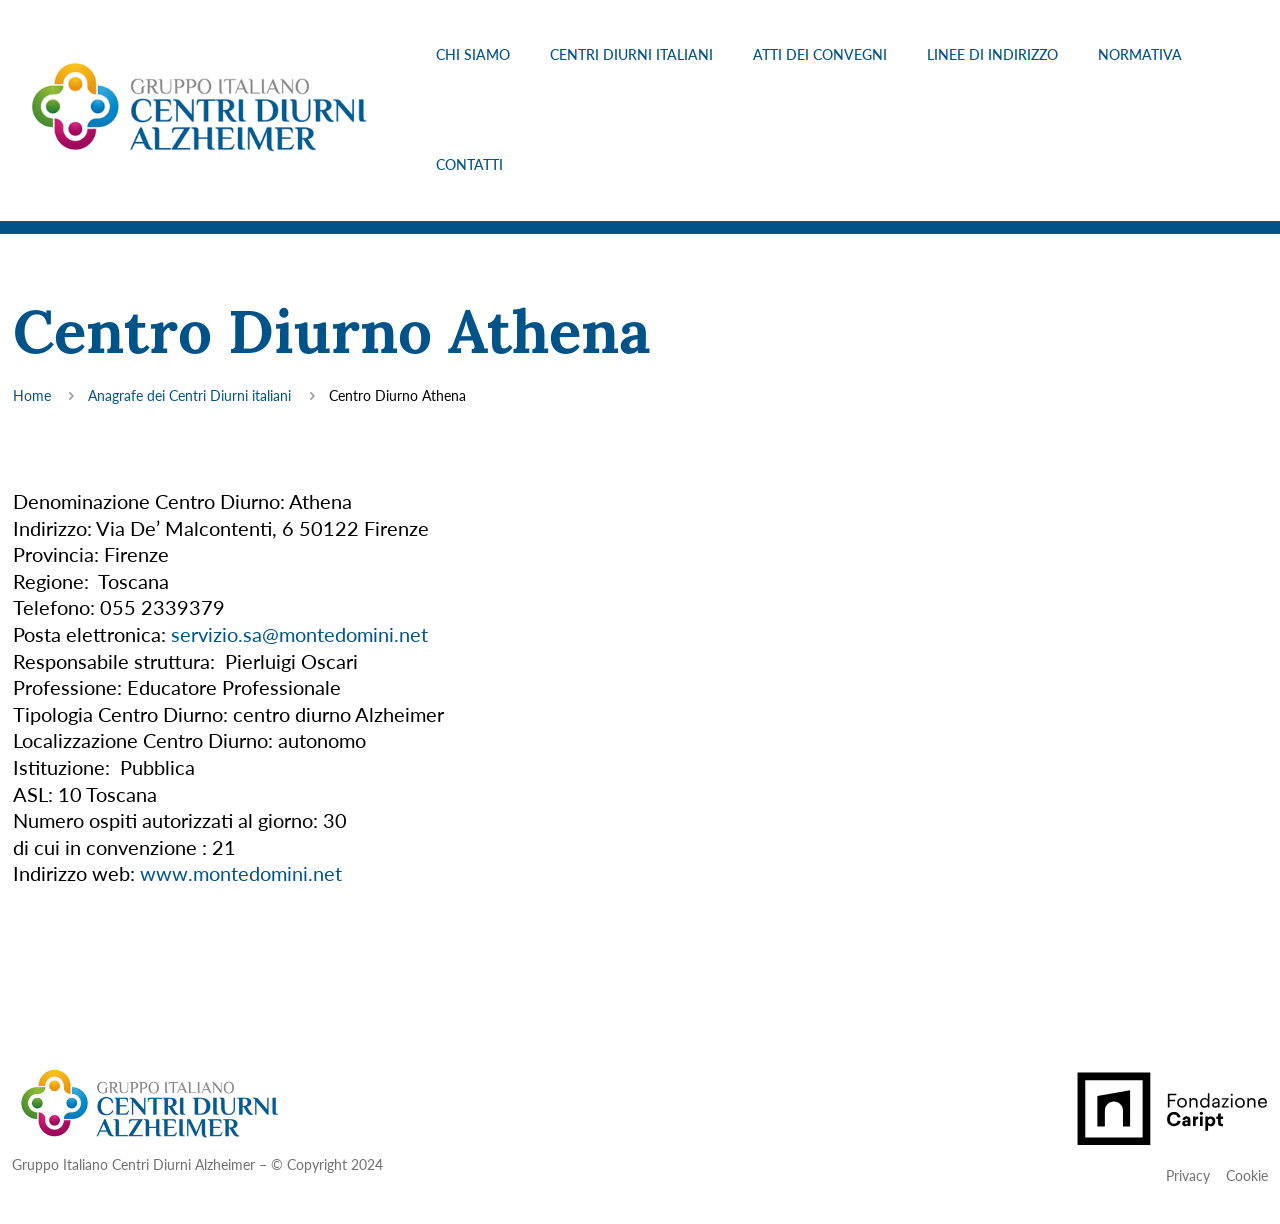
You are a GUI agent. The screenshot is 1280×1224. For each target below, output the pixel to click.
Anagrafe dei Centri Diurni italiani (189, 396)
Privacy (1188, 1175)
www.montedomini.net (241, 873)
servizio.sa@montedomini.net (299, 634)
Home (32, 396)
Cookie (1247, 1175)
